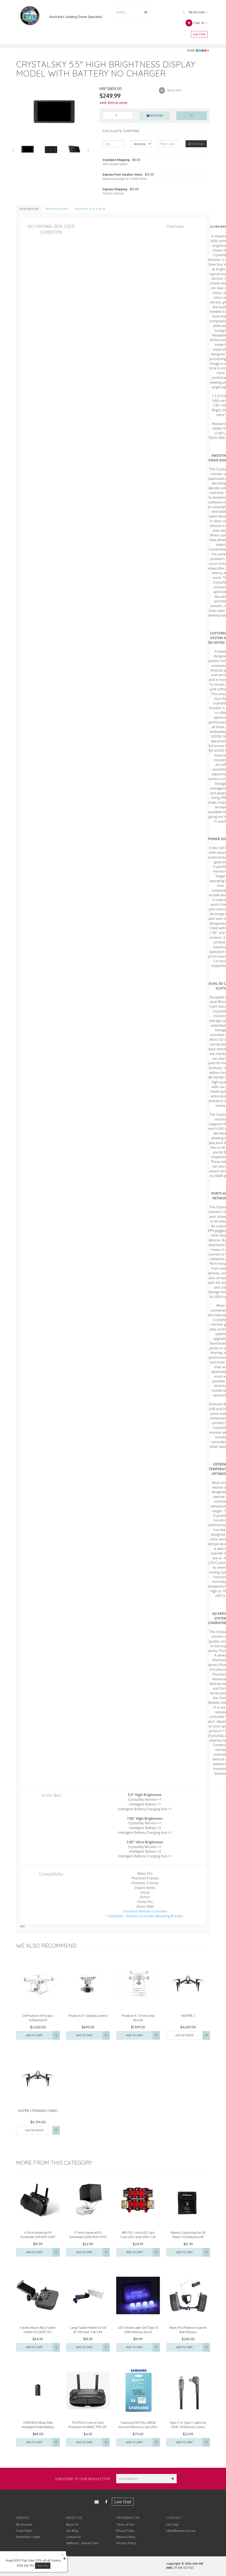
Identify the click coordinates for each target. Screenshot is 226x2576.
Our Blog (72, 2530)
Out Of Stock (184, 2035)
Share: (198, 50)
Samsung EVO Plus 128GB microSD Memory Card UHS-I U (138, 2427)
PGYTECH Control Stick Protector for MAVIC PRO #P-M (88, 2427)
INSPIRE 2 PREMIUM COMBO (38, 2111)
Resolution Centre (28, 2537)
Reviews (90, 209)
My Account (194, 12)
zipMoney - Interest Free (82, 2543)
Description (29, 209)
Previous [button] (13, 149)
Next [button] (88, 149)
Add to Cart (34, 2035)
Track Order (24, 2530)
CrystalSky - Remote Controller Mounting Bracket (145, 1916)
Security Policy (126, 2543)
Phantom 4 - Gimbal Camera (88, 2016)
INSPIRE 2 (188, 2016)
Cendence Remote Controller (145, 1911)
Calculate (196, 143)
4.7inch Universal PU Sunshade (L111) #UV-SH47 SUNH (38, 2237)
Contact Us (73, 2537)
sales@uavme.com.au (180, 2530)
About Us (72, 2524)
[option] (54, 112)
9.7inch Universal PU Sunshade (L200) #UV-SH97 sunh (88, 2237)
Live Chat (199, 34)
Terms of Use (125, 2524)
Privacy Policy (125, 2530)
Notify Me (155, 115)
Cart (196, 22)
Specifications (57, 209)
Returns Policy (125, 2537)
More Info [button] (42, 2565)
